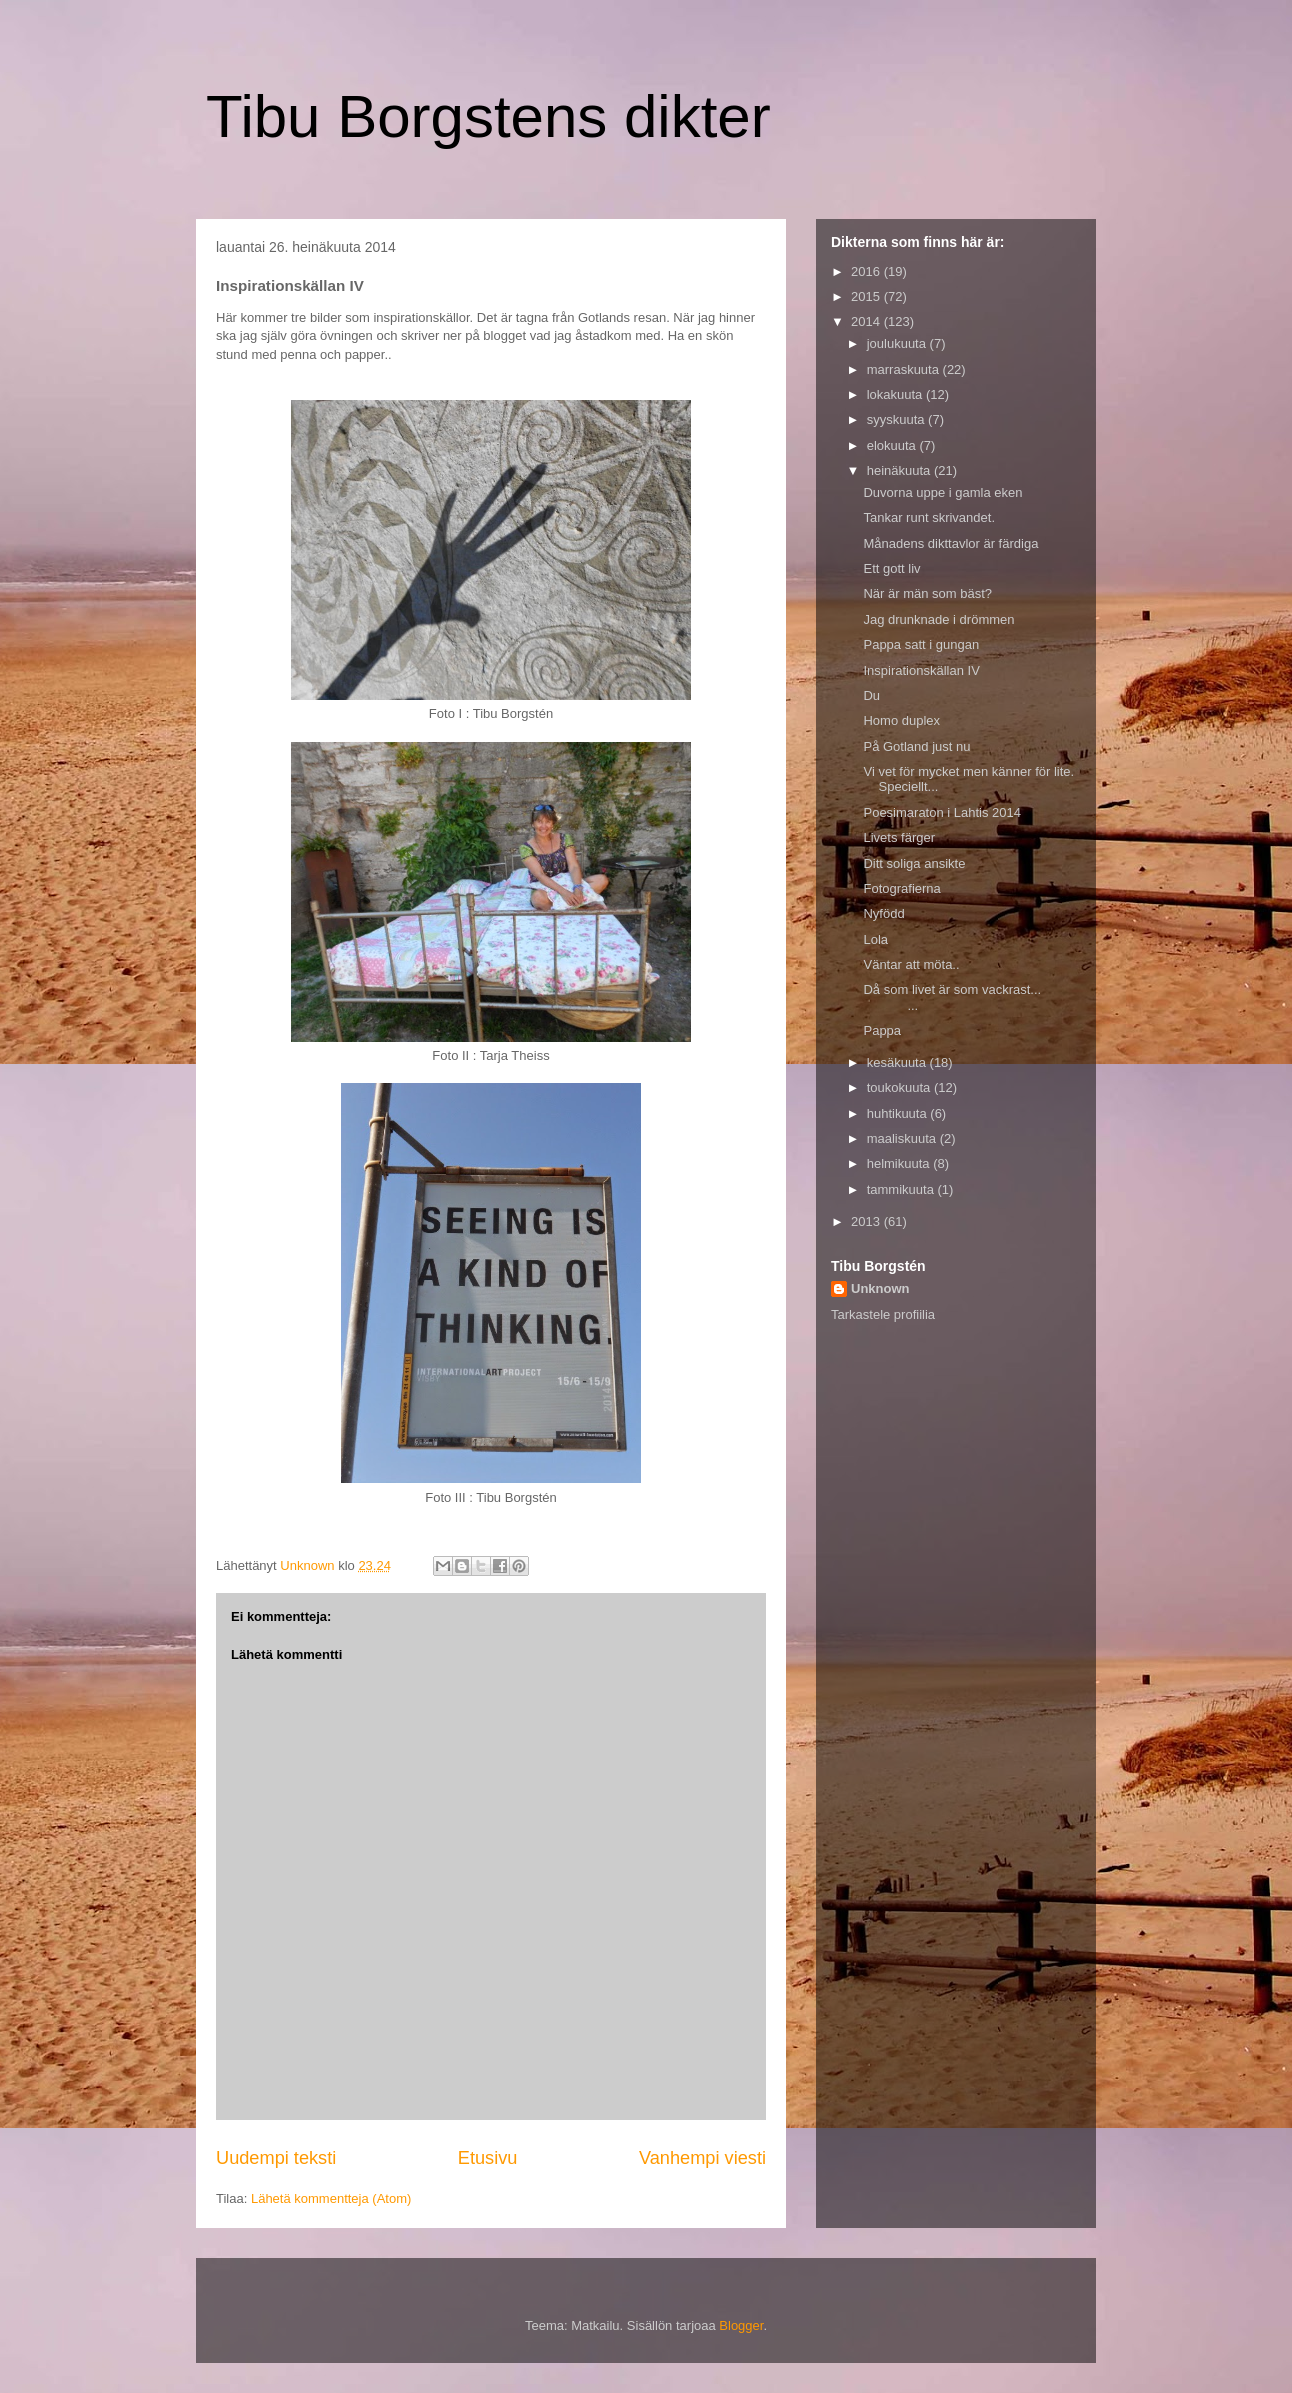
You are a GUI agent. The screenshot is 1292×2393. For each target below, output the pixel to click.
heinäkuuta (900, 470)
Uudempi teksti (276, 2158)
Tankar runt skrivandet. (929, 517)
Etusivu (488, 2158)
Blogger (741, 2325)
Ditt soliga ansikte (914, 863)
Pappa (882, 1030)
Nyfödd (883, 913)
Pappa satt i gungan (921, 644)
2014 (867, 321)
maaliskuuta (903, 1138)
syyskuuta (897, 419)
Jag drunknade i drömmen (938, 619)
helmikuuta (900, 1163)
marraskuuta (905, 369)
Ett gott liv (891, 568)
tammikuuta (902, 1189)
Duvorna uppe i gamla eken (942, 492)
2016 (867, 271)
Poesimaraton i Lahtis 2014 (942, 812)
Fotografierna (901, 888)
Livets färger (899, 837)
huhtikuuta (899, 1113)
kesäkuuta (898, 1062)
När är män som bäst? (927, 593)
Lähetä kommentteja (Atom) (331, 2198)
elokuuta (893, 445)
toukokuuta (900, 1087)
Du (871, 695)
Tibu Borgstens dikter (488, 116)
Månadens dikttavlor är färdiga (950, 543)
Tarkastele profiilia (883, 1314)
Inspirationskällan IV (921, 670)
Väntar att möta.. (911, 964)
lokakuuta (896, 394)
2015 (867, 296)
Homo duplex (901, 720)
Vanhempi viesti (702, 2158)
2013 (867, 1221)
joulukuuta (898, 343)
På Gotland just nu (916, 746)
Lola (875, 939)
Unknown (880, 1288)
